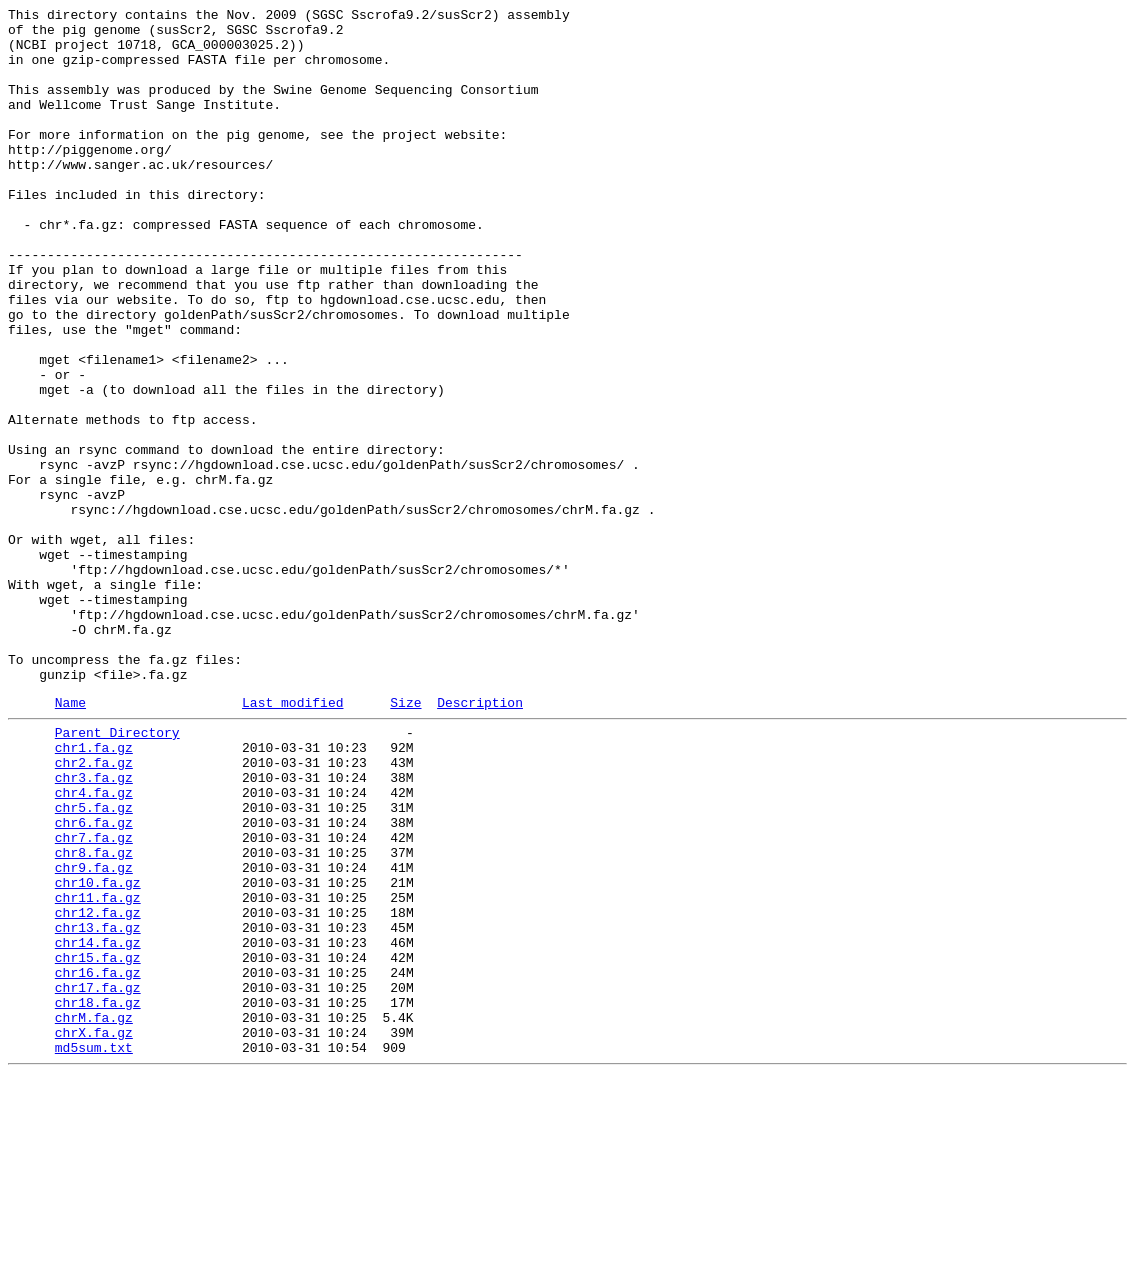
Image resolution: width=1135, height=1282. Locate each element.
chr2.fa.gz (94, 909)
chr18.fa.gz (98, 1197)
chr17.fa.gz (98, 1179)
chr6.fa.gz (94, 981)
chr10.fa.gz (98, 1053)
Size (405, 840)
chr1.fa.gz (94, 891)
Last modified (292, 840)
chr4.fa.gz (94, 945)
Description (480, 840)
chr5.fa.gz (94, 963)
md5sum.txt (94, 1251)
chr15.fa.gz (98, 1143)
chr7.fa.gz (94, 999)
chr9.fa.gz (94, 1035)
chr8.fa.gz (94, 1017)
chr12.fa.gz (98, 1089)
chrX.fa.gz (94, 1233)
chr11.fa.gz (98, 1071)
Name (70, 840)
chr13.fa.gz (98, 1107)
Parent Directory (117, 873)
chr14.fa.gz (98, 1125)
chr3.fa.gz (94, 927)
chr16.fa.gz (98, 1161)
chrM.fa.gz (94, 1215)
